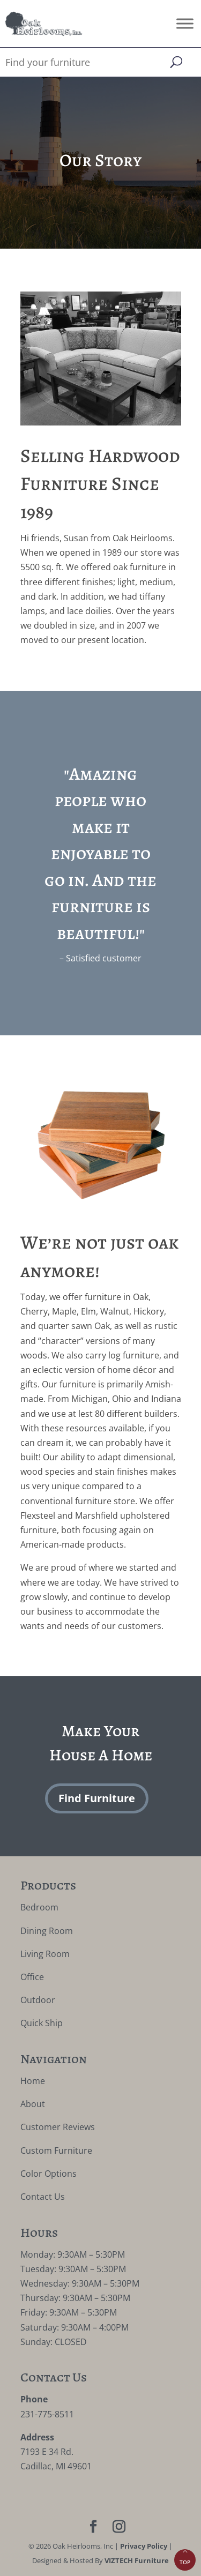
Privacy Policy (143, 2546)
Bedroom (39, 1907)
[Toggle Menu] (184, 23)
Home (32, 2081)
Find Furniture (96, 1798)
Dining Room (46, 1931)
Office (32, 1977)
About (32, 2104)
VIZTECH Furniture (137, 2560)
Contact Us (42, 2196)
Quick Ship (41, 2023)
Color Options (48, 2173)
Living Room (45, 1954)
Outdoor (37, 2000)
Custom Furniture (56, 2150)
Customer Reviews (57, 2127)
